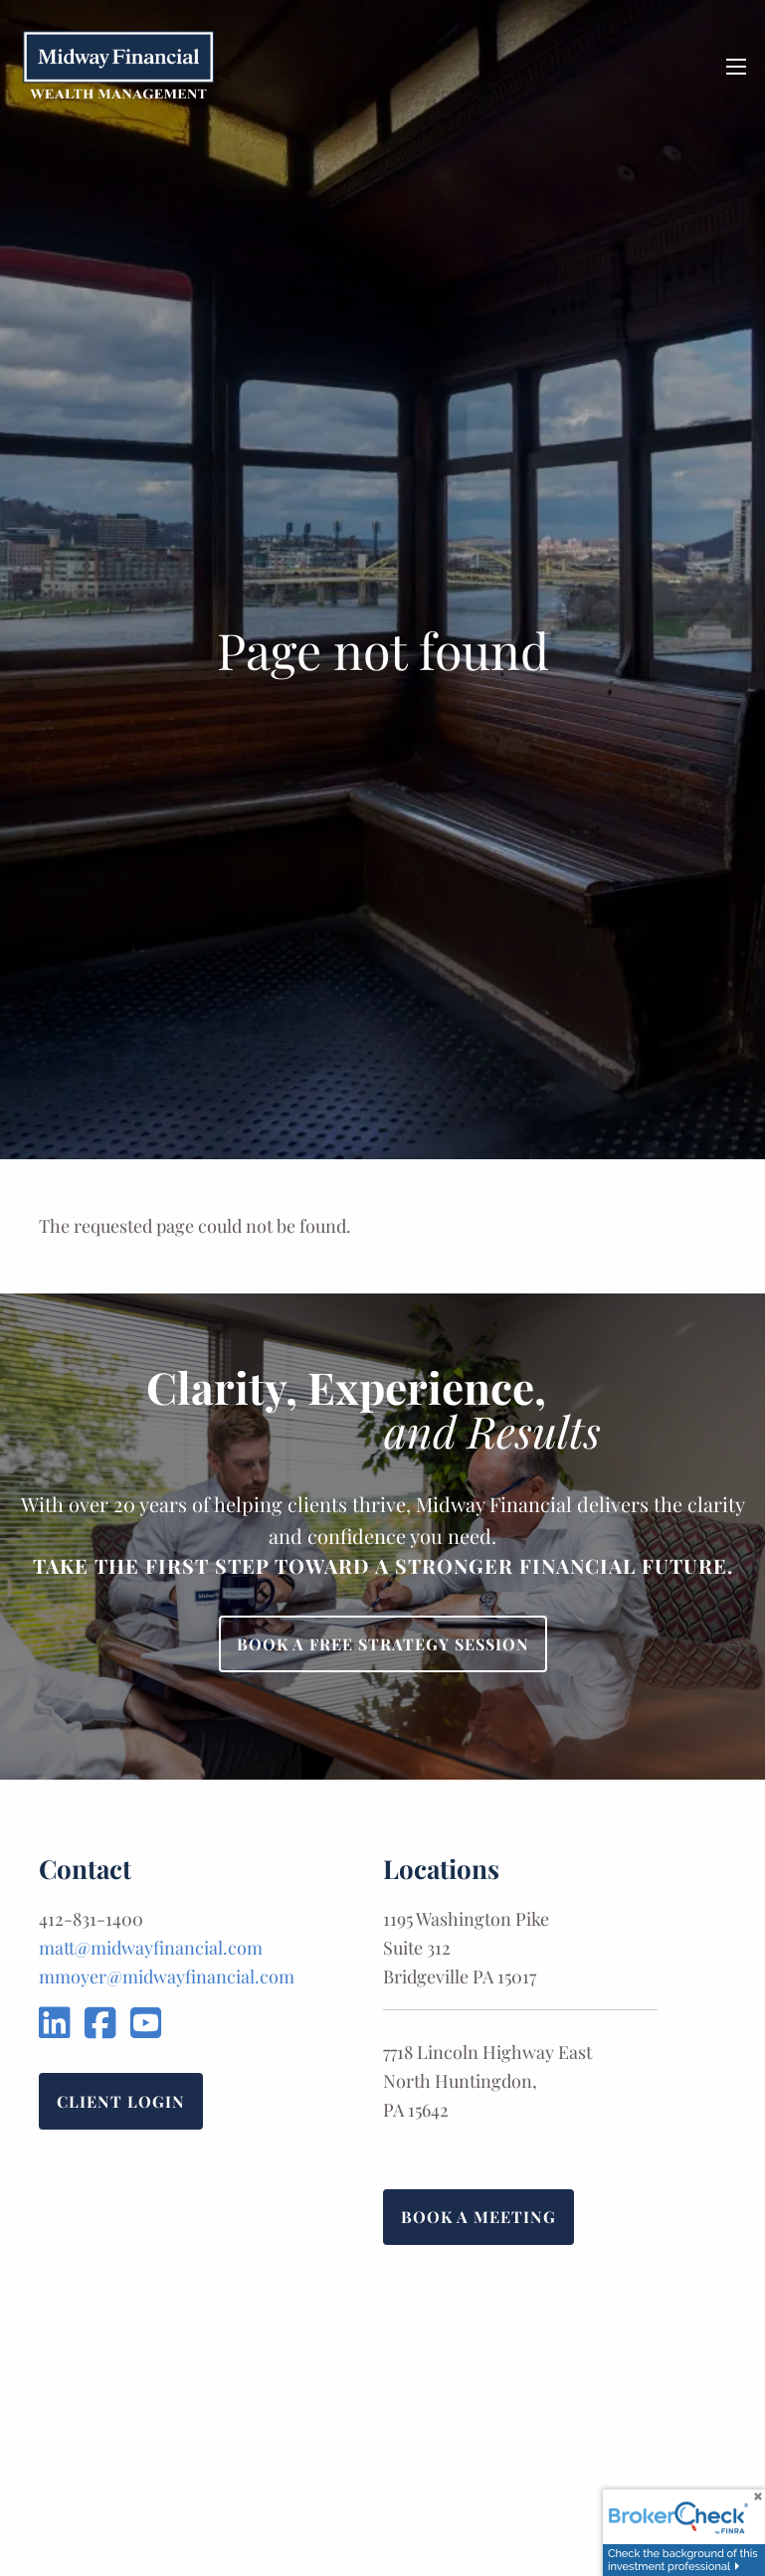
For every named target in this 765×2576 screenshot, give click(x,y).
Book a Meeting (478, 2216)
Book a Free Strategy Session (383, 1643)
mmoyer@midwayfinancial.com (166, 1976)
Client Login (121, 2101)
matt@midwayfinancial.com (151, 1948)
